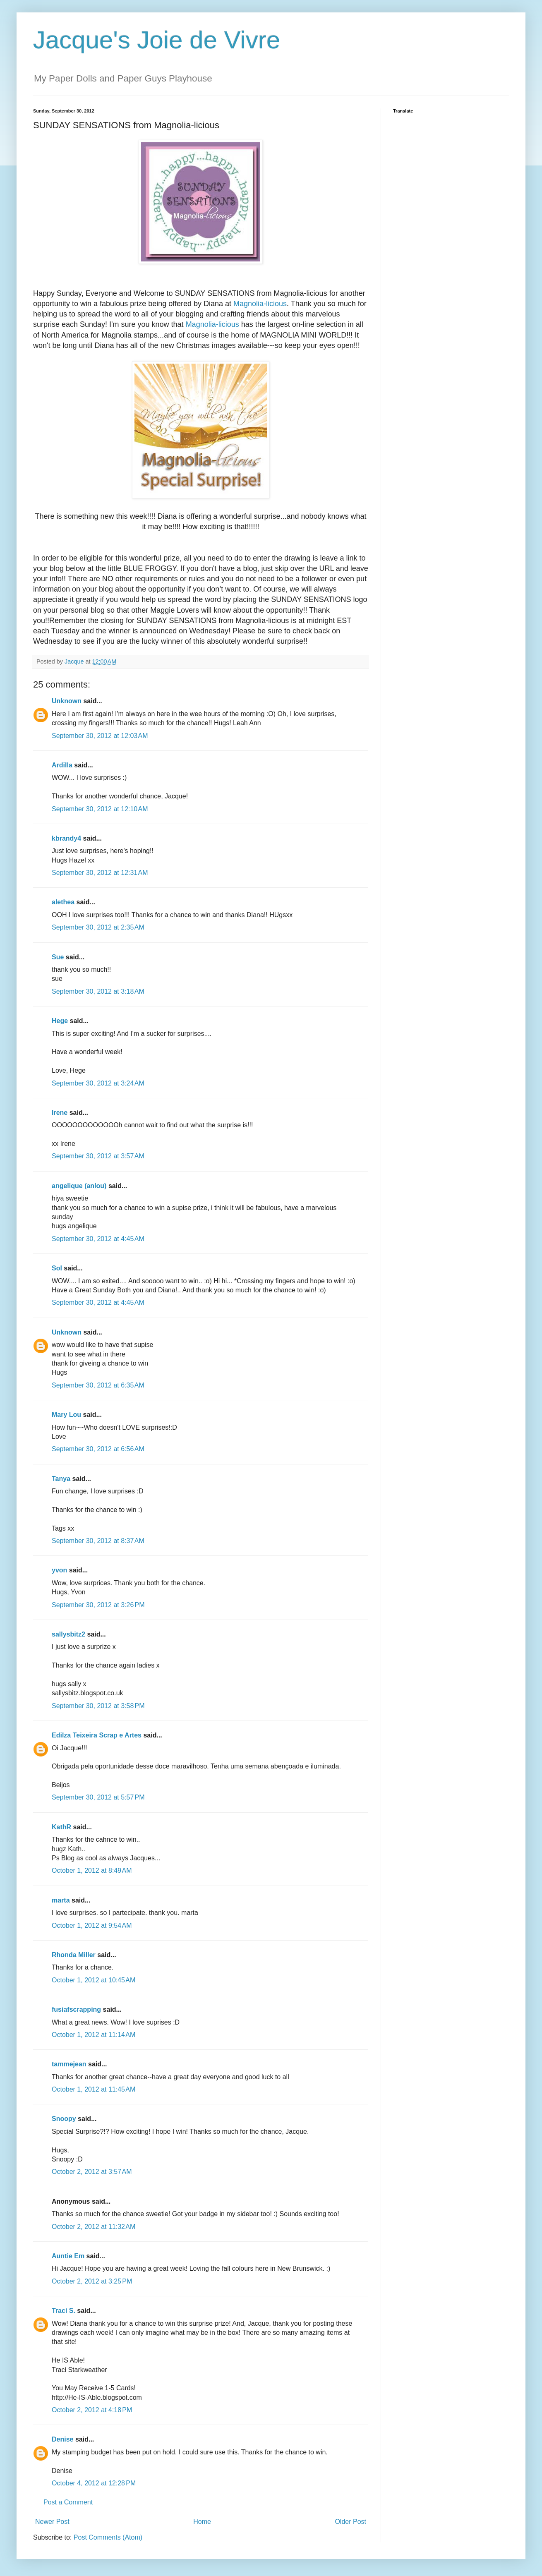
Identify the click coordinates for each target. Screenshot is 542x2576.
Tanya (61, 1478)
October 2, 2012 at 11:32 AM (93, 2226)
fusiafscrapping (76, 2009)
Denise (62, 2439)
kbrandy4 (66, 838)
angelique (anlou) (79, 1185)
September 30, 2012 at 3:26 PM (98, 1604)
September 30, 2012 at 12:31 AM (100, 872)
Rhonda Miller (74, 1954)
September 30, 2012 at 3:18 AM (98, 991)
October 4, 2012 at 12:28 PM (94, 2483)
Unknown (67, 701)
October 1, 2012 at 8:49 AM (92, 1870)
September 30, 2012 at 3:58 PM (98, 1705)
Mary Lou (66, 1414)
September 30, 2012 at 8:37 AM (98, 1540)
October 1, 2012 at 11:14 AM (93, 2034)
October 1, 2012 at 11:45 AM (93, 2089)
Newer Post (52, 2521)
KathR (61, 1827)
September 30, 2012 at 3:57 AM (98, 1156)
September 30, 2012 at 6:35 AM (98, 1385)
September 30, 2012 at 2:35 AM (98, 927)
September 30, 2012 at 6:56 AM (98, 1448)
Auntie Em (68, 2256)
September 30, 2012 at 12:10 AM (100, 808)
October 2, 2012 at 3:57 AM (92, 2171)
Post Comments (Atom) (108, 2537)
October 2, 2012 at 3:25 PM (92, 2281)
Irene (59, 1112)
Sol (57, 1268)
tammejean (69, 2064)
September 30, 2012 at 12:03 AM (100, 735)
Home (202, 2521)
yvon (59, 1570)
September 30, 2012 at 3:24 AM (98, 1083)
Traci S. (63, 2310)
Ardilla (62, 765)
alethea (63, 902)
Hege (60, 1020)
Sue (58, 957)
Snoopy (64, 2118)
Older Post (350, 2521)
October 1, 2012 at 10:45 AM (93, 1980)
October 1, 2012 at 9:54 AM (92, 1925)
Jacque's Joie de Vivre (156, 40)
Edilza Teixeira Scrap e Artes (96, 1735)
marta (61, 1900)
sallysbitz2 (68, 1634)
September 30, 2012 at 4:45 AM (98, 1238)
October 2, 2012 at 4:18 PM (92, 2409)
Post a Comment (68, 2502)
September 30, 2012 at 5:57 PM (98, 1797)
